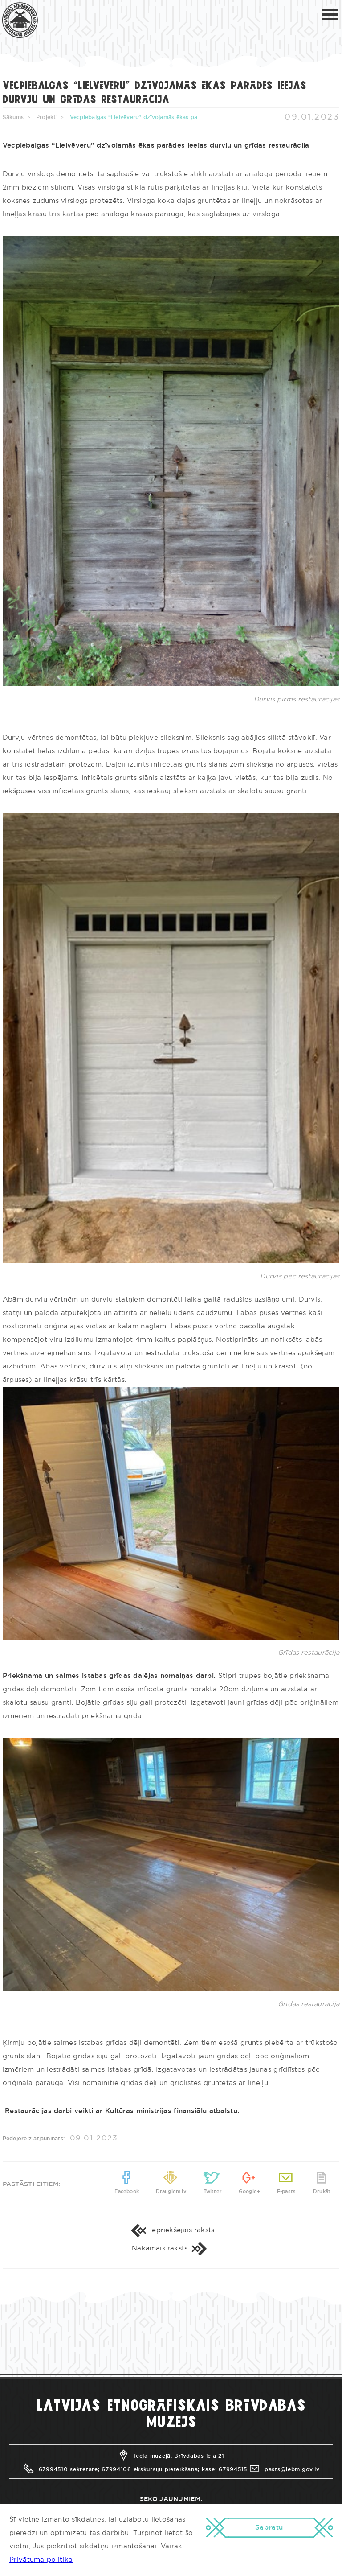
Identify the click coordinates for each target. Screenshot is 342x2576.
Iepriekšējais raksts (171, 2230)
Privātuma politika (41, 2559)
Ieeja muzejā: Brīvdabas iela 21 (171, 2456)
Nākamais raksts (171, 2248)
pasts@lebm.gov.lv (283, 2469)
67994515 (233, 2469)
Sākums (13, 117)
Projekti (46, 117)
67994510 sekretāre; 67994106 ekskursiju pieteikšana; (111, 2469)
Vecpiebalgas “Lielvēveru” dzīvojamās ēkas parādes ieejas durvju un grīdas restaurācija (137, 117)
